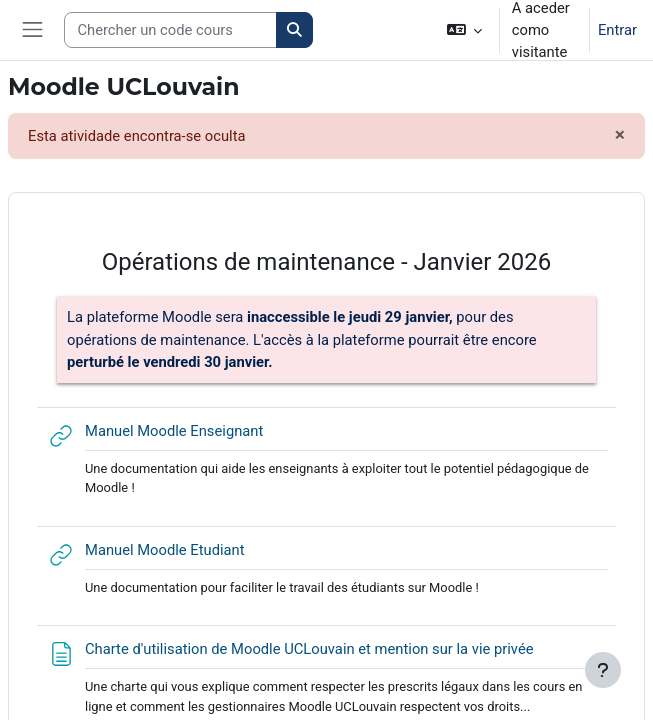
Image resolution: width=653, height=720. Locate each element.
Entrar (617, 30)
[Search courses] (170, 30)
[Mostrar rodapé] (603, 670)
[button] (463, 30)
